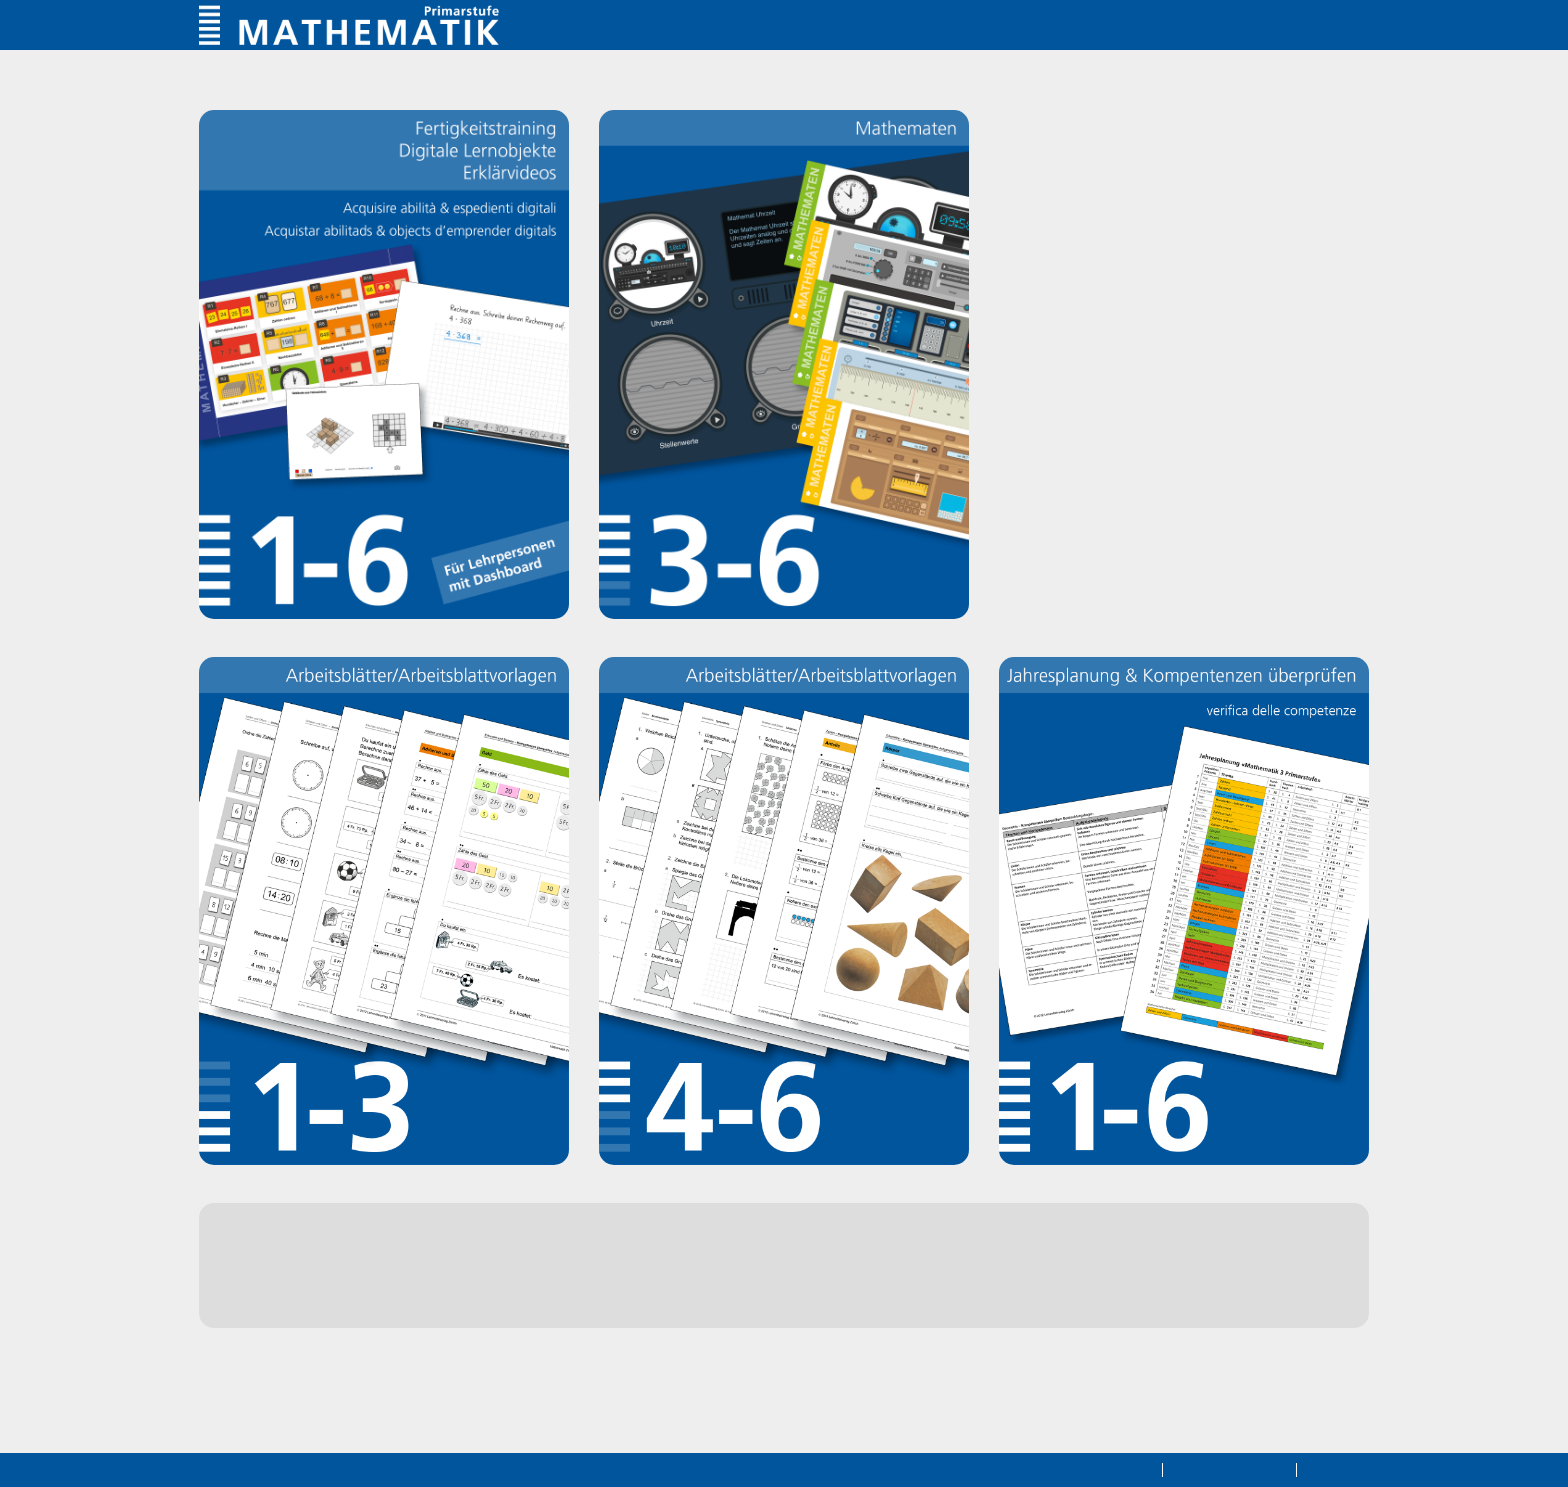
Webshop (346, 1284)
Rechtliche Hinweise (1222, 1468)
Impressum (1338, 1468)
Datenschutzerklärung (1074, 1468)
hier (629, 1324)
